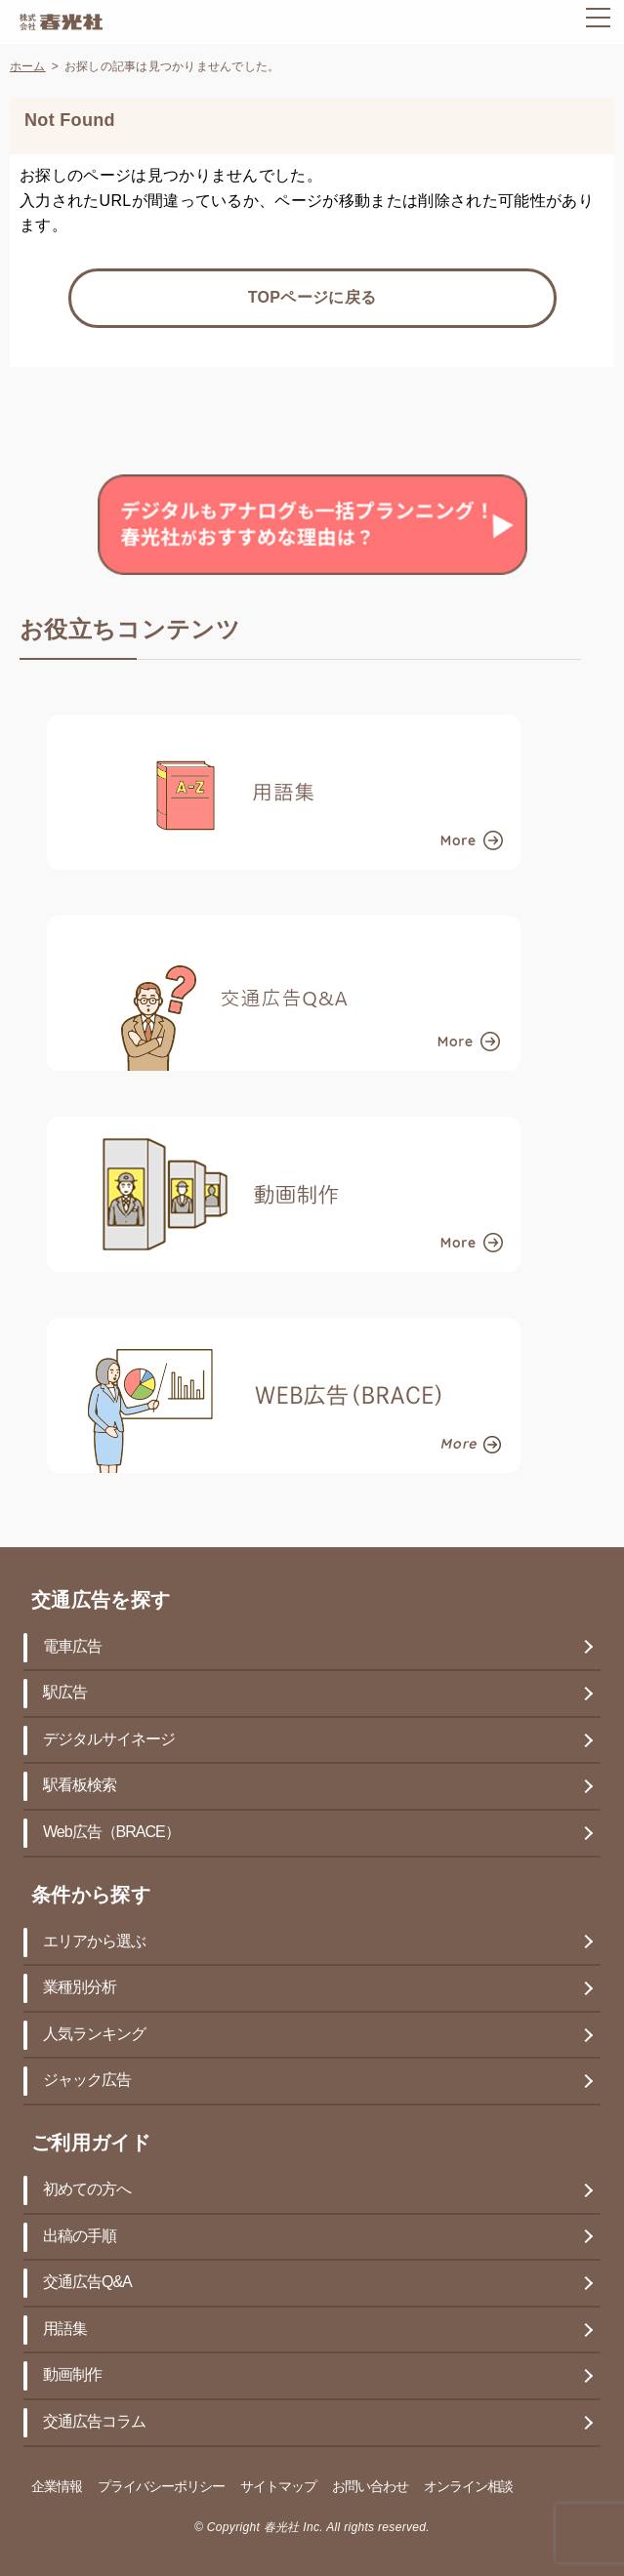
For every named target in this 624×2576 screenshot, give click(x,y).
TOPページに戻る (312, 298)
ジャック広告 (87, 2080)
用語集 (65, 2329)
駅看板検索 (79, 1786)
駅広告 (65, 1693)
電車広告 (72, 1647)
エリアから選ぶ (94, 1942)
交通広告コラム (94, 2422)
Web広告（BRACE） (111, 1832)
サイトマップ (278, 2487)
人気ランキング (94, 2034)
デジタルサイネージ (109, 1740)
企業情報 (56, 2487)
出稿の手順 (79, 2236)
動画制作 (72, 2375)
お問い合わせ (370, 2487)
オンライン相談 (468, 2487)
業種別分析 (79, 1988)
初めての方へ (87, 2190)
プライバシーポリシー (161, 2487)
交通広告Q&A (87, 2282)
